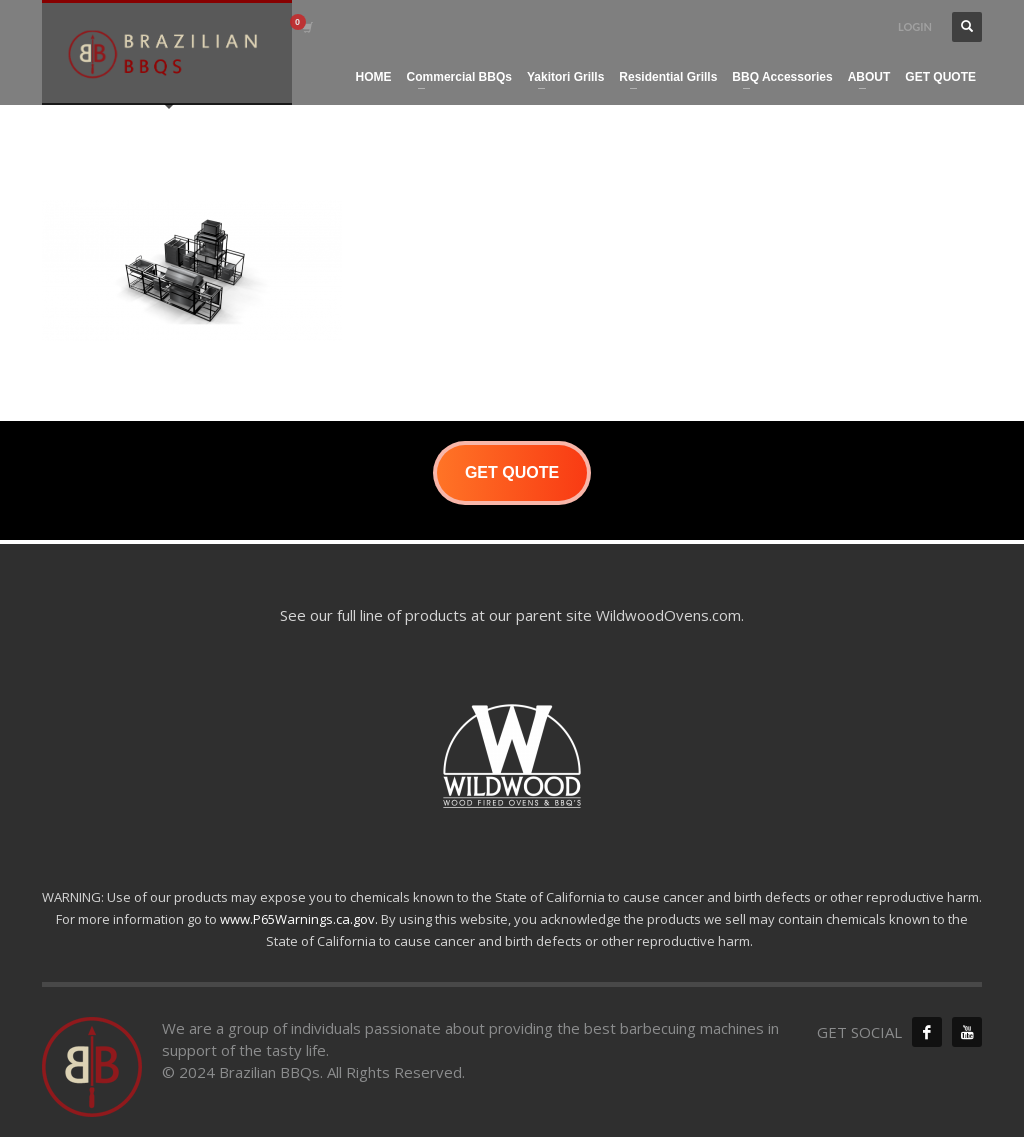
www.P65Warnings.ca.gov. (299, 919)
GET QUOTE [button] (512, 472)
